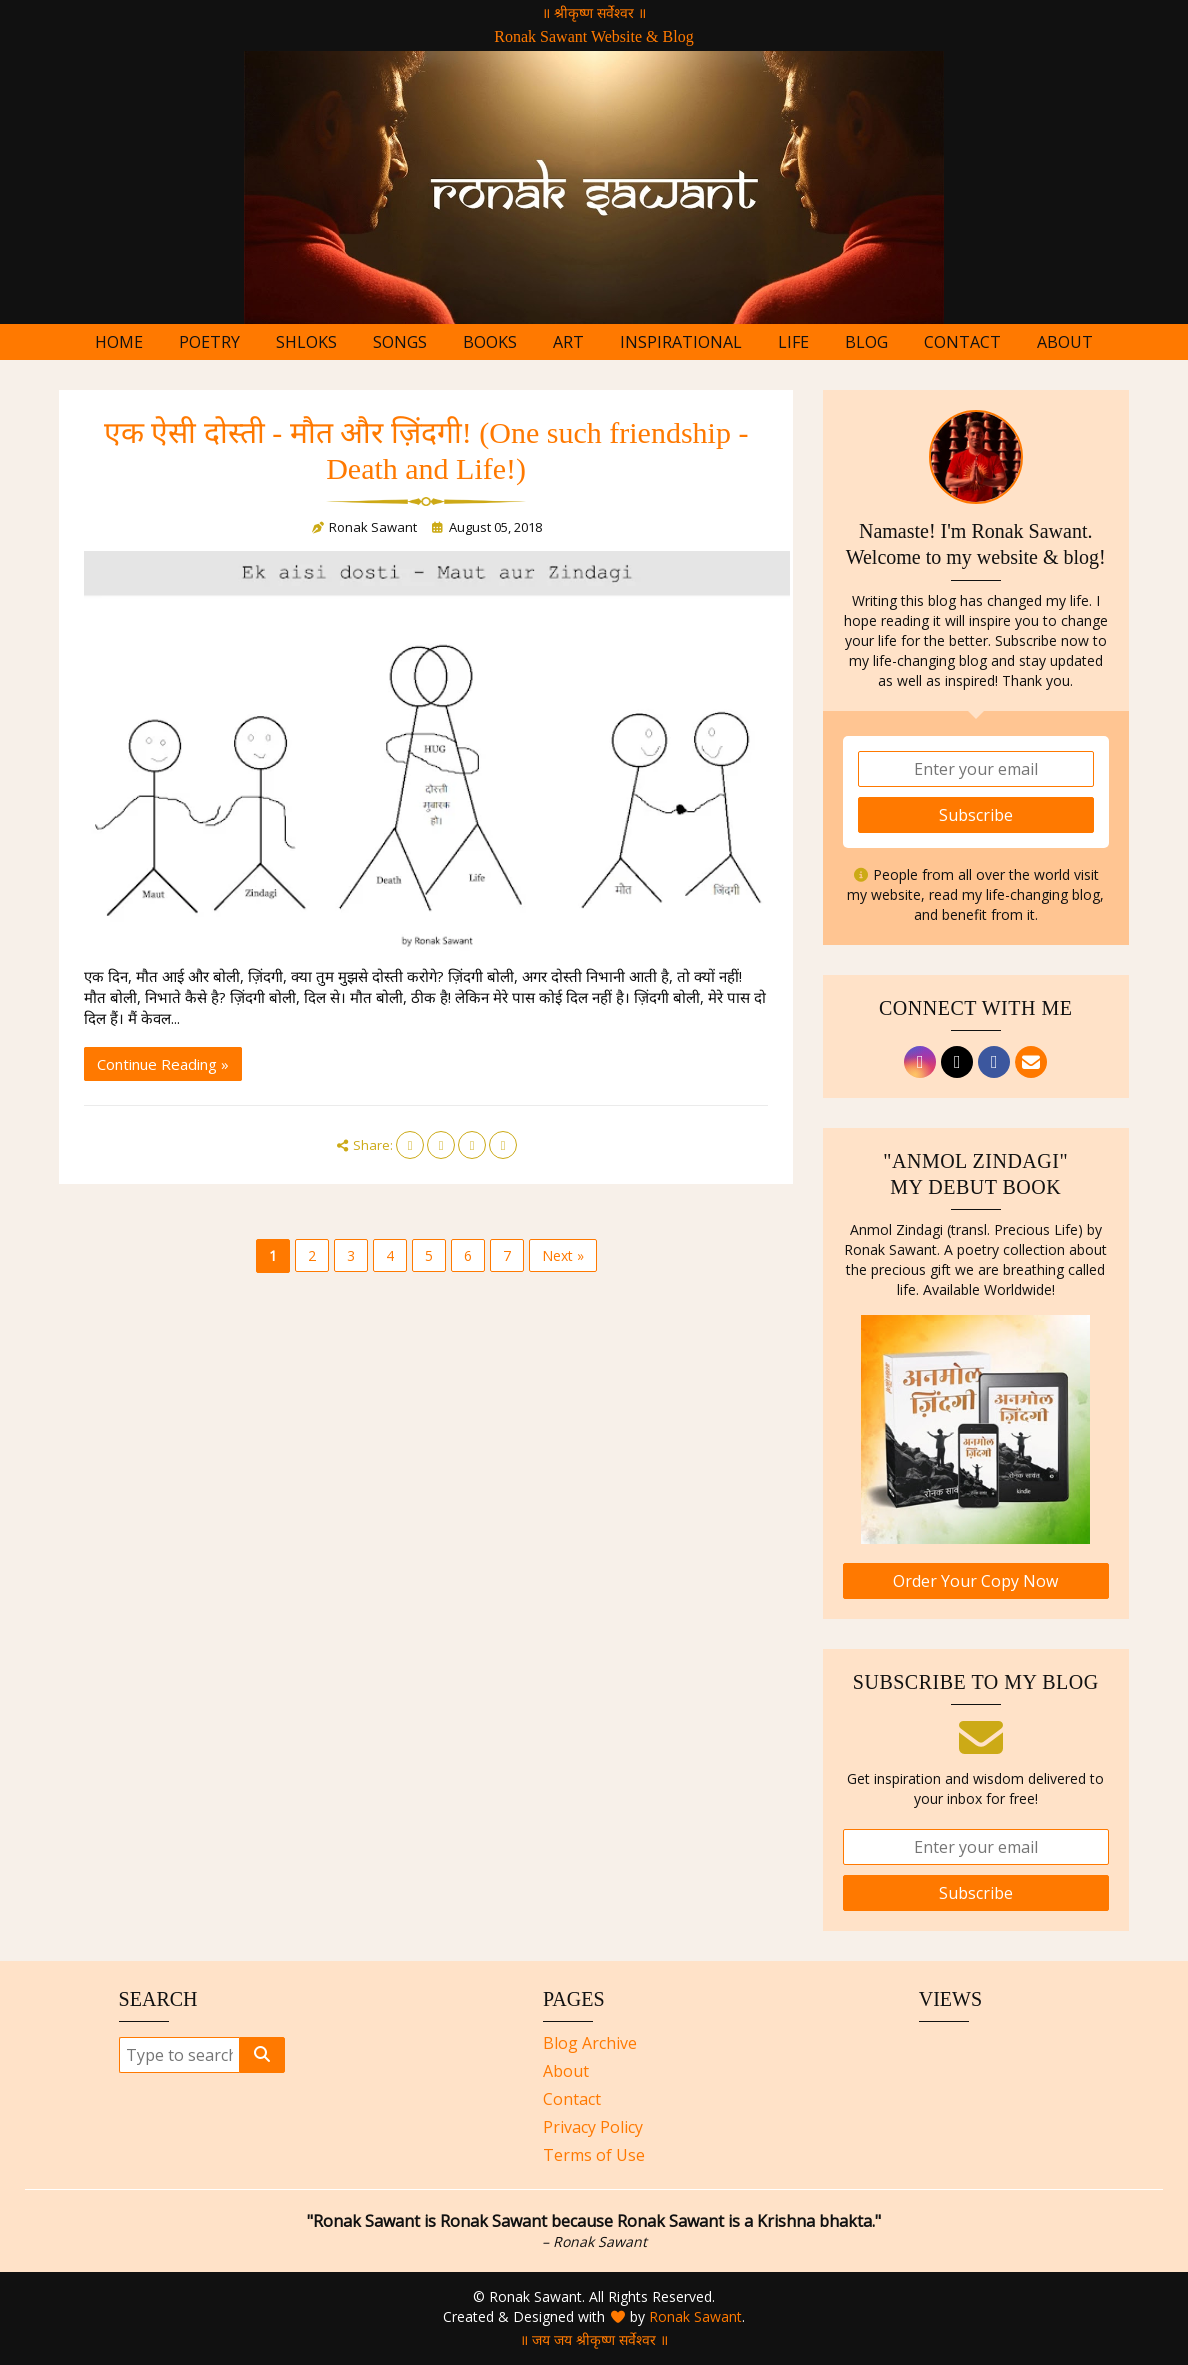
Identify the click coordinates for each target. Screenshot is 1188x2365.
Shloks (306, 342)
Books (490, 342)
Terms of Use (594, 2155)
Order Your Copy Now (975, 1581)
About (1065, 342)
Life (793, 342)
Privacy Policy (593, 2127)
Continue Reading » (163, 1064)
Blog (866, 342)
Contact (962, 342)
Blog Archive (590, 2043)
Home (119, 342)
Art (568, 342)
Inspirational (681, 342)
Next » (563, 1255)
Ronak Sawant (695, 2316)
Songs (400, 342)
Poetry (209, 342)
